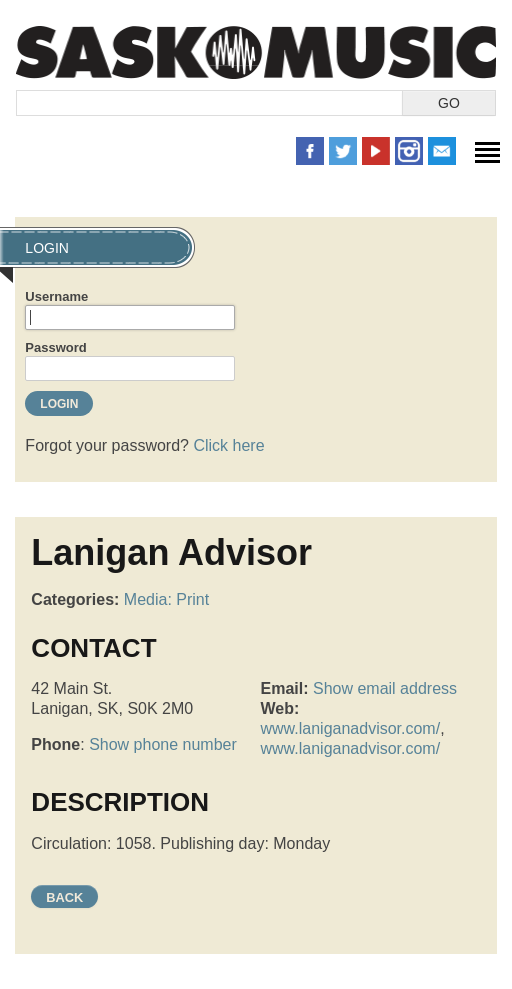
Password (55, 347)
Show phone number (163, 744)
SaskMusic (256, 52)
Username (56, 296)
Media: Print (166, 599)
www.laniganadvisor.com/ (351, 728)
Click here (228, 445)
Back (64, 897)
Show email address (385, 688)
